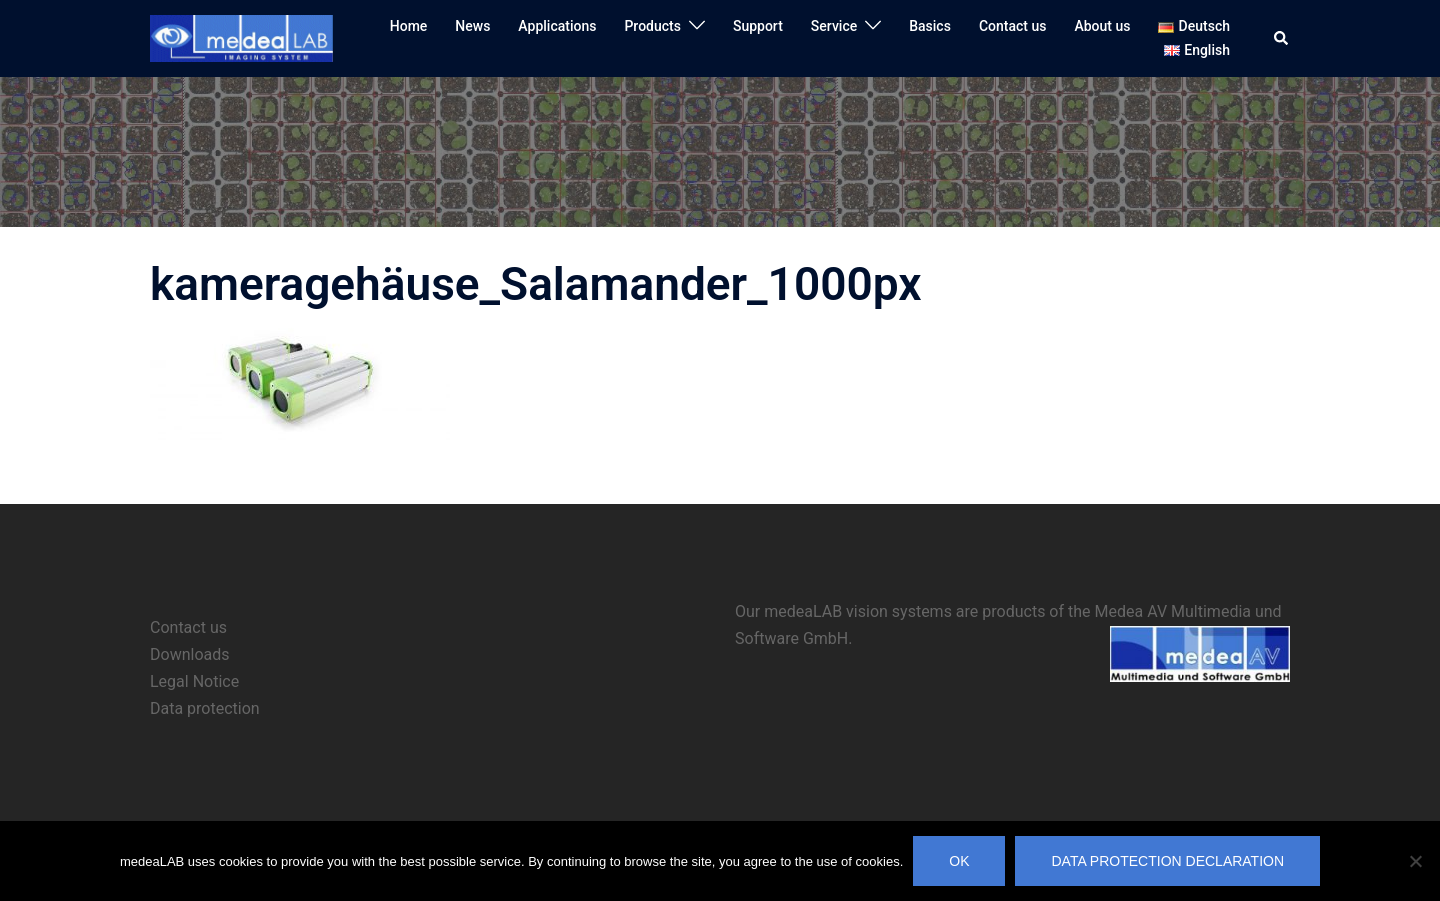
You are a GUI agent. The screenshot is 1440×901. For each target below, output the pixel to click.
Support (758, 26)
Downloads (189, 654)
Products (652, 26)
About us (1102, 26)
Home (409, 26)
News (472, 26)
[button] (1282, 38)
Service (834, 26)
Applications (557, 26)
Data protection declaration (1167, 861)
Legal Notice (194, 681)
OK (959, 861)
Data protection (205, 708)
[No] (1415, 861)
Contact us (1013, 26)
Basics (930, 26)
